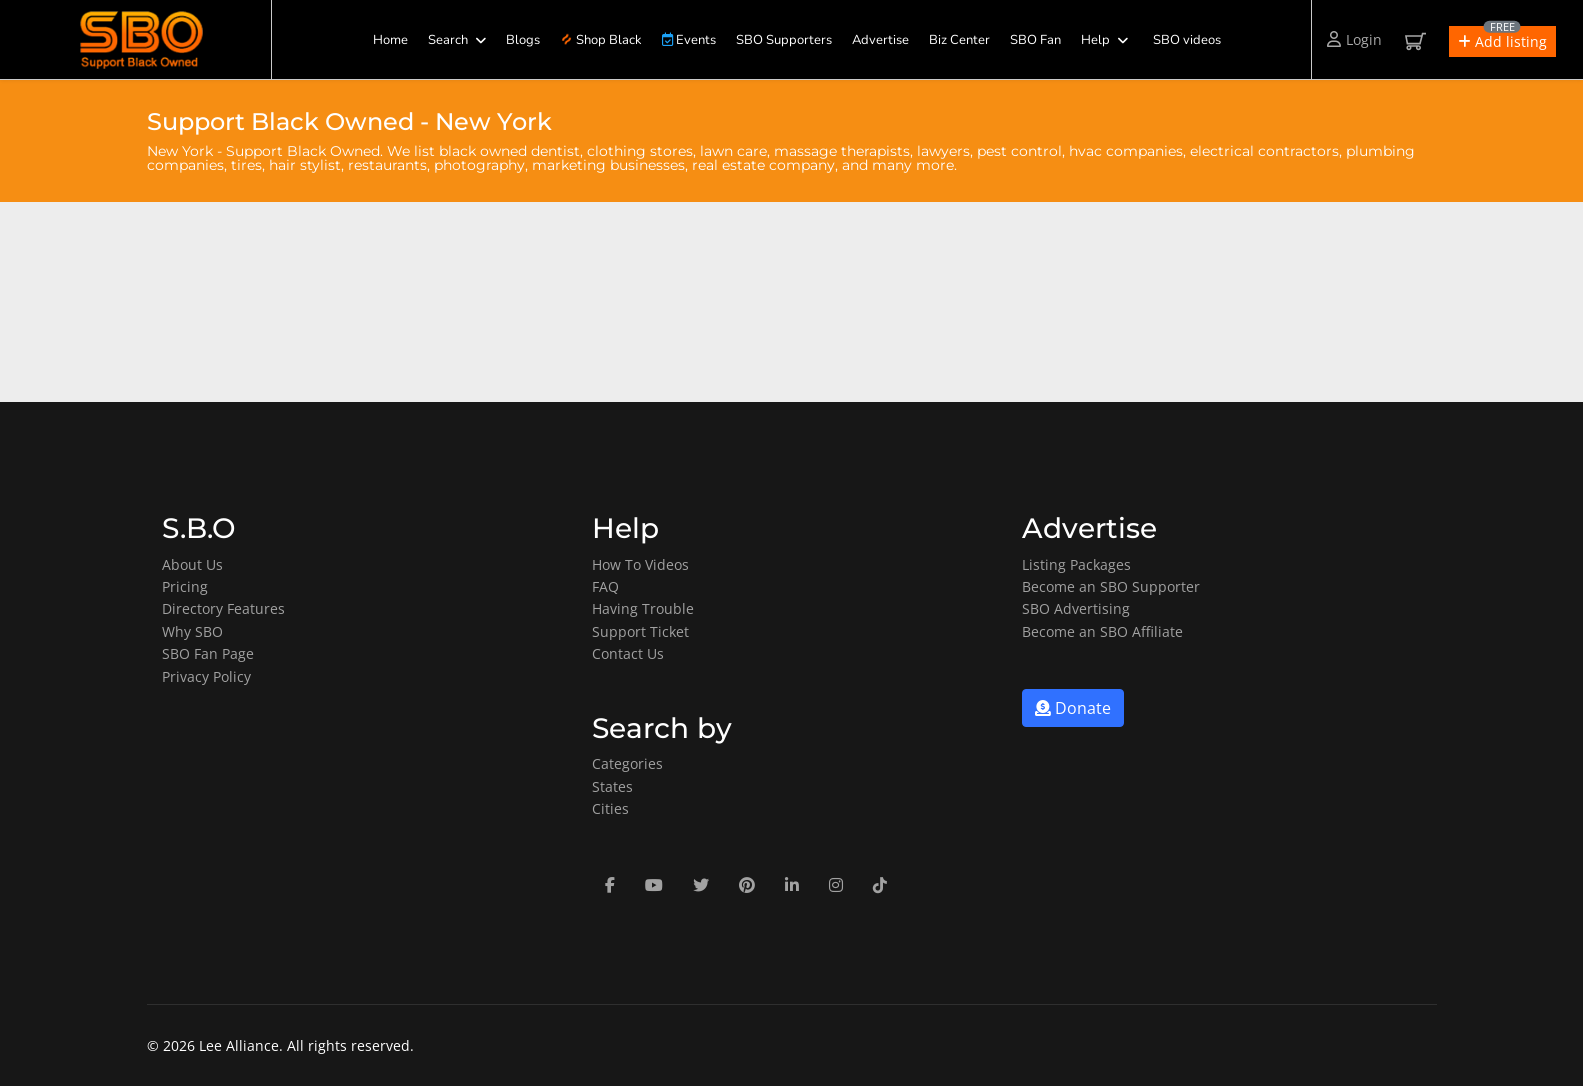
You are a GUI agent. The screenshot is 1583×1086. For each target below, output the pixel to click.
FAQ (605, 586)
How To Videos (640, 564)
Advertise (880, 40)
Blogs (523, 40)
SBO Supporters (784, 40)
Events (689, 40)
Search (448, 40)
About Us (192, 564)
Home (390, 40)
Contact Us (628, 653)
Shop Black (601, 40)
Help (1095, 40)
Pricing (185, 586)
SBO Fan (1035, 40)
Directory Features (223, 608)
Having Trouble (643, 608)
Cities (610, 808)
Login (1354, 39)
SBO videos (1187, 40)
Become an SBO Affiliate (1102, 631)
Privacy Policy (206, 676)
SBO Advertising (1076, 608)
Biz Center (959, 40)
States (612, 786)
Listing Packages (1076, 564)
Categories (627, 763)
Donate (1073, 708)
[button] (1502, 41)
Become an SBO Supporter (1111, 586)
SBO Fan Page (208, 653)
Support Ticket (640, 631)
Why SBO (192, 631)
